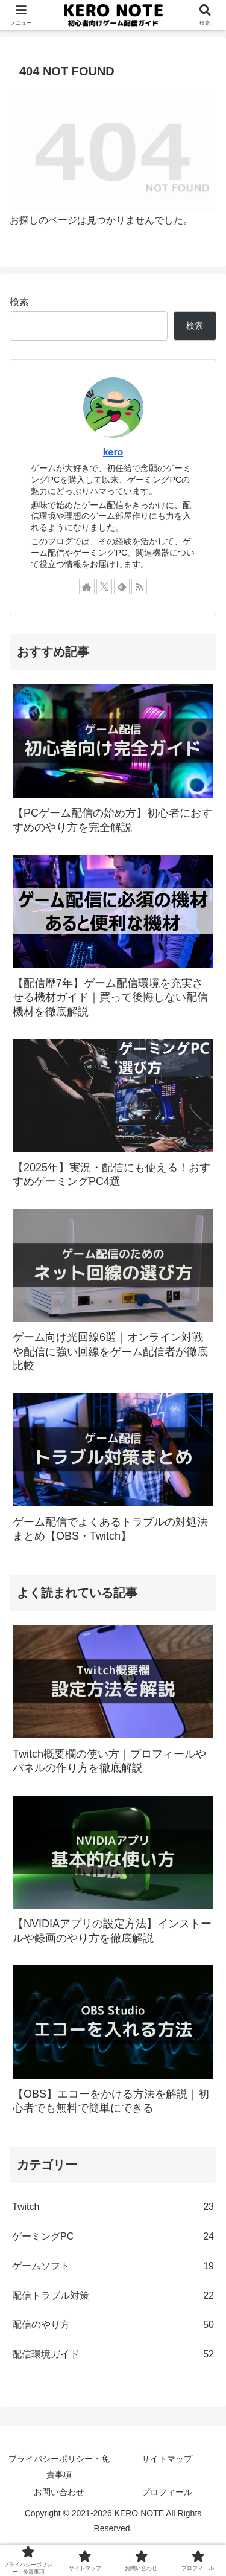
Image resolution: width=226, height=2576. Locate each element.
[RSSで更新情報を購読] (139, 586)
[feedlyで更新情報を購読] (122, 586)
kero (113, 452)
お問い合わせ (59, 2492)
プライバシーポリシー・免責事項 (59, 2466)
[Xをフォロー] (104, 586)
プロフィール (167, 2492)
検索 (19, 302)
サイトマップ (167, 2459)
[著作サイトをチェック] (87, 586)
